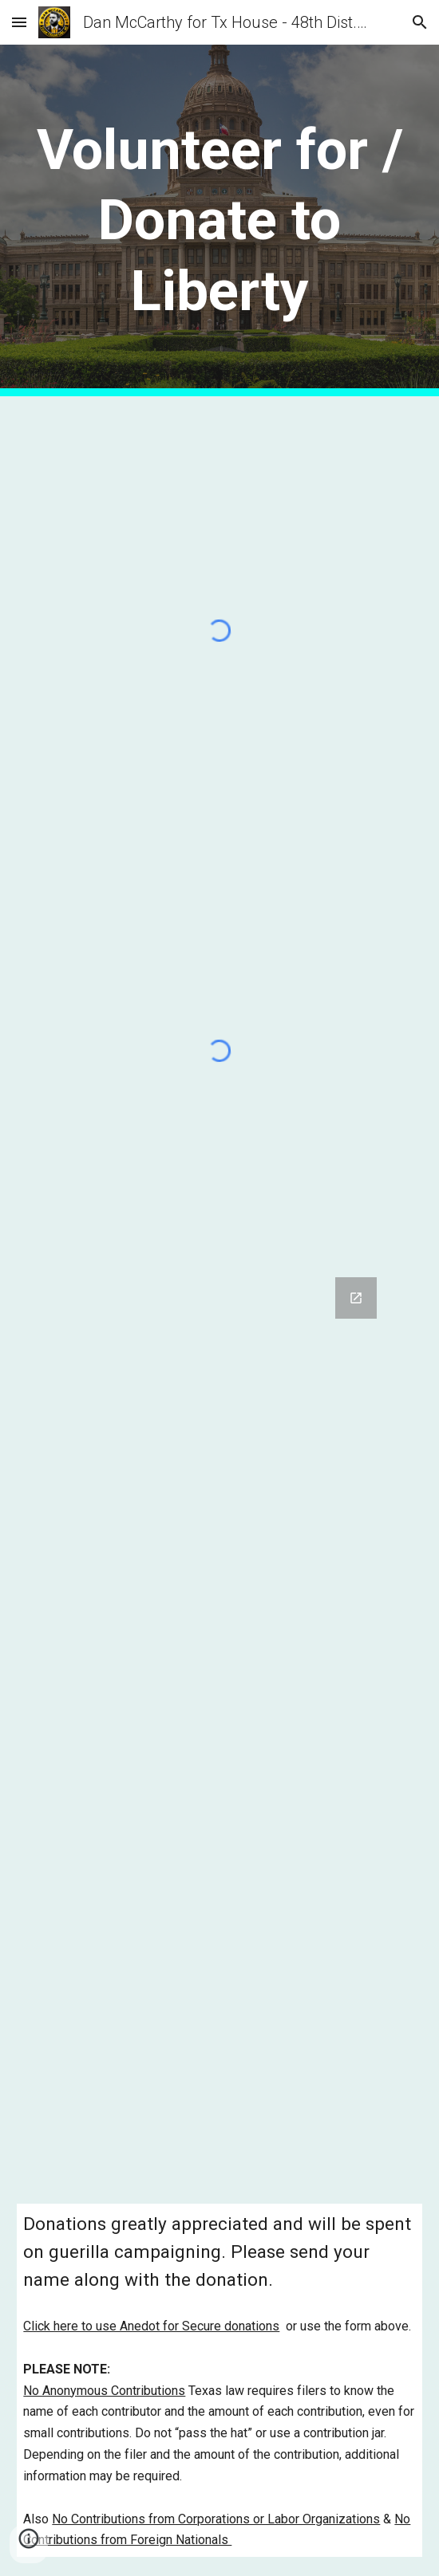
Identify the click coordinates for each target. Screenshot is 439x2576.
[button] (19, 22)
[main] (219, 220)
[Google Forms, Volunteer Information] (219, 1721)
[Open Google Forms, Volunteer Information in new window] (356, 1298)
